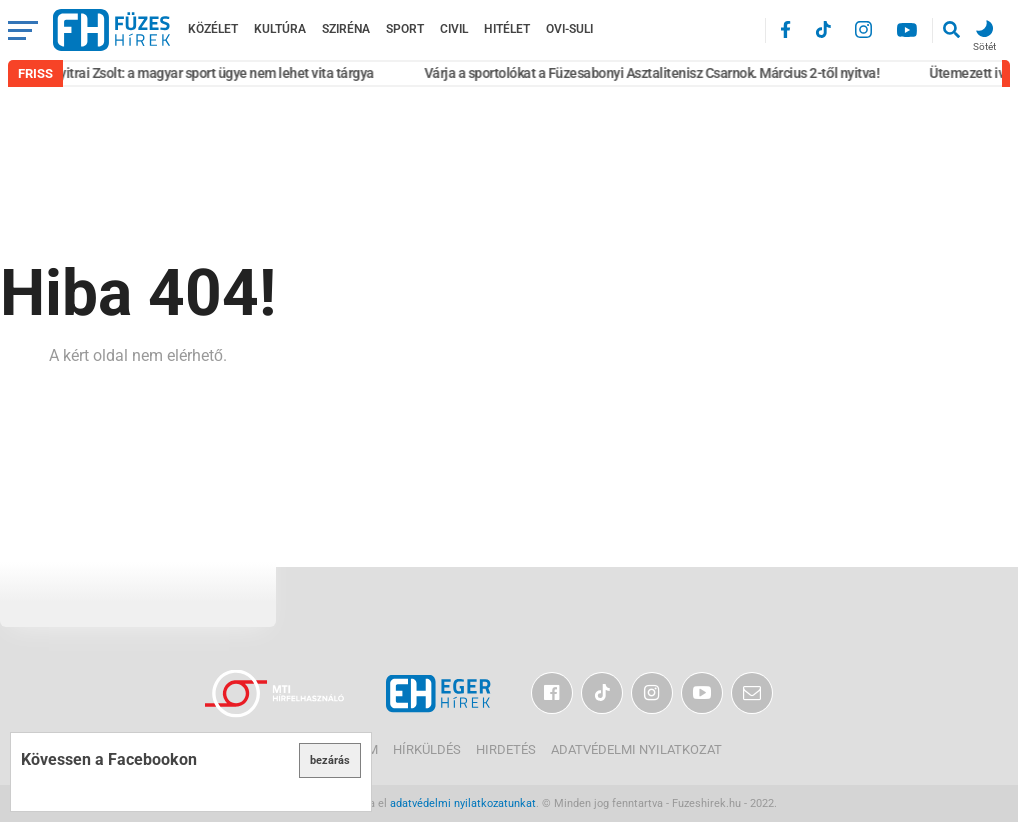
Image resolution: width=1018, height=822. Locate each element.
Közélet (213, 29)
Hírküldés (427, 749)
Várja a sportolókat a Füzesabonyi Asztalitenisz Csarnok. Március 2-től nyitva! (656, 73)
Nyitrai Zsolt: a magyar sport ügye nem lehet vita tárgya (216, 73)
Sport (405, 29)
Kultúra (280, 29)
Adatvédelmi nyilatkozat (636, 749)
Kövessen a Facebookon (109, 759)
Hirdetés (506, 749)
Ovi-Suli (569, 29)
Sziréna (346, 29)
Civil (454, 29)
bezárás (330, 760)
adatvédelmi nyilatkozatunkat (463, 803)
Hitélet (507, 29)
